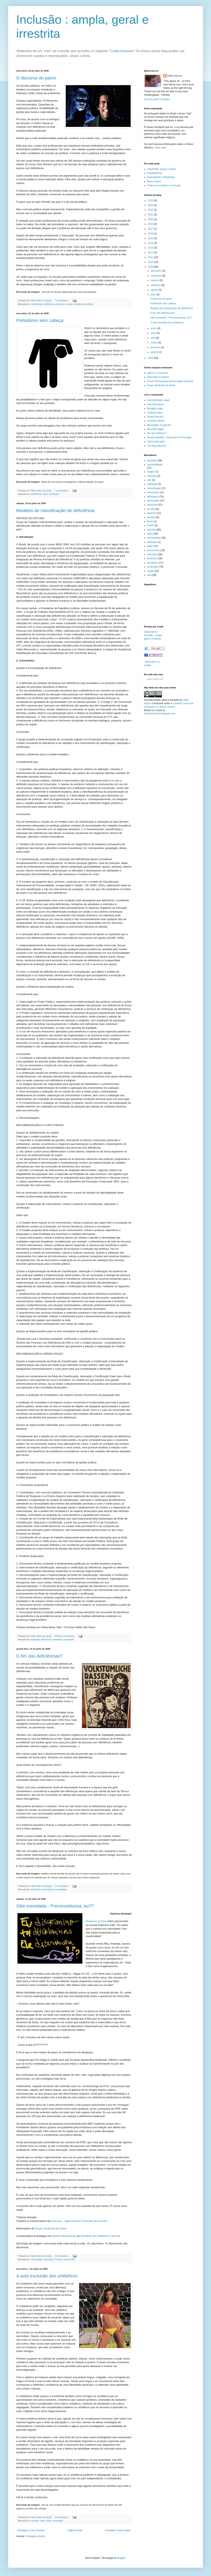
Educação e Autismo (158, 377)
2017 (151, 228)
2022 (151, 209)
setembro (156, 285)
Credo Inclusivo (122, 51)
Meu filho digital (155, 429)
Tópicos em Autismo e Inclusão (164, 185)
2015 (151, 238)
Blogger (121, 2558)
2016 (151, 233)
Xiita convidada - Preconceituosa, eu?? (55, 1905)
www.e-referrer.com (155, 679)
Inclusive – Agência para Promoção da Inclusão (79, 2220)
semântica (54, 494)
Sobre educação (156, 441)
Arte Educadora (155, 404)
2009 (151, 266)
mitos (44, 494)
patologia (152, 542)
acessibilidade (154, 464)
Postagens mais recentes (31, 2530)
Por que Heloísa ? (157, 433)
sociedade (88, 304)
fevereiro (156, 347)
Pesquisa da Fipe (96, 1921)
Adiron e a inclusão (157, 373)
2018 (151, 224)
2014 (151, 243)
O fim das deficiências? (39, 1656)
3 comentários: (61, 2256)
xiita (149, 575)
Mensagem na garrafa (159, 425)
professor (152, 558)
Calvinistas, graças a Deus (161, 169)
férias (150, 521)
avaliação (35, 1639)
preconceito (69, 2259)
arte (149, 480)
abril (153, 337)
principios (152, 554)
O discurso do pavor (36, 77)
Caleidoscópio (154, 412)
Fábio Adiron (174, 75)
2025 (151, 200)
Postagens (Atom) (35, 2536)
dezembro (156, 270)
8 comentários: (61, 2517)
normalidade (61, 1889)
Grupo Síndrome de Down (50, 2228)
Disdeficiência (154, 173)
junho (154, 328)
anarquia (152, 476)
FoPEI (150, 525)
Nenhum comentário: (64, 1636)
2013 (151, 247)
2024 (151, 205)
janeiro (155, 352)
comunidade (37, 304)
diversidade (47, 1889)
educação (60, 304)
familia (150, 517)
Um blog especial (156, 445)
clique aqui (160, 147)
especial (151, 513)
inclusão (78, 304)
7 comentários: (61, 300)
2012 (151, 252)
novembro (156, 275)
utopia (150, 571)
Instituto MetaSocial (63, 2235)
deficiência (49, 304)
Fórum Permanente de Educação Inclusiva (170, 381)
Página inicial (75, 2530)
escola (69, 304)
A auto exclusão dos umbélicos (47, 2275)
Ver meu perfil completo (157, 99)
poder (49, 2520)
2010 (151, 262)
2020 (151, 219)
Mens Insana (154, 181)
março (154, 342)
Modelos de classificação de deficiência (55, 510)
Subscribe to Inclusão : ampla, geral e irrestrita (153, 635)
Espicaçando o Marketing (160, 177)
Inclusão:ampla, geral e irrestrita (161, 700)
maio (154, 333)
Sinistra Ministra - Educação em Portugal (169, 437)
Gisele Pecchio (155, 416)
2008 (151, 358)
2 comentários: (61, 1886)
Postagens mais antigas (118, 2530)
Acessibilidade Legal (158, 400)
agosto (155, 289)
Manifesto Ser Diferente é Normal (100, 2235)
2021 (151, 214)
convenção (153, 492)
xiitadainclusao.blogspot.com (159, 713)
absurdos (152, 460)
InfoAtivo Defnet (155, 420)
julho (154, 294)
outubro (155, 280)
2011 (151, 257)
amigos (151, 471)
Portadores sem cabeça (39, 320)
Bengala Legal (155, 408)
